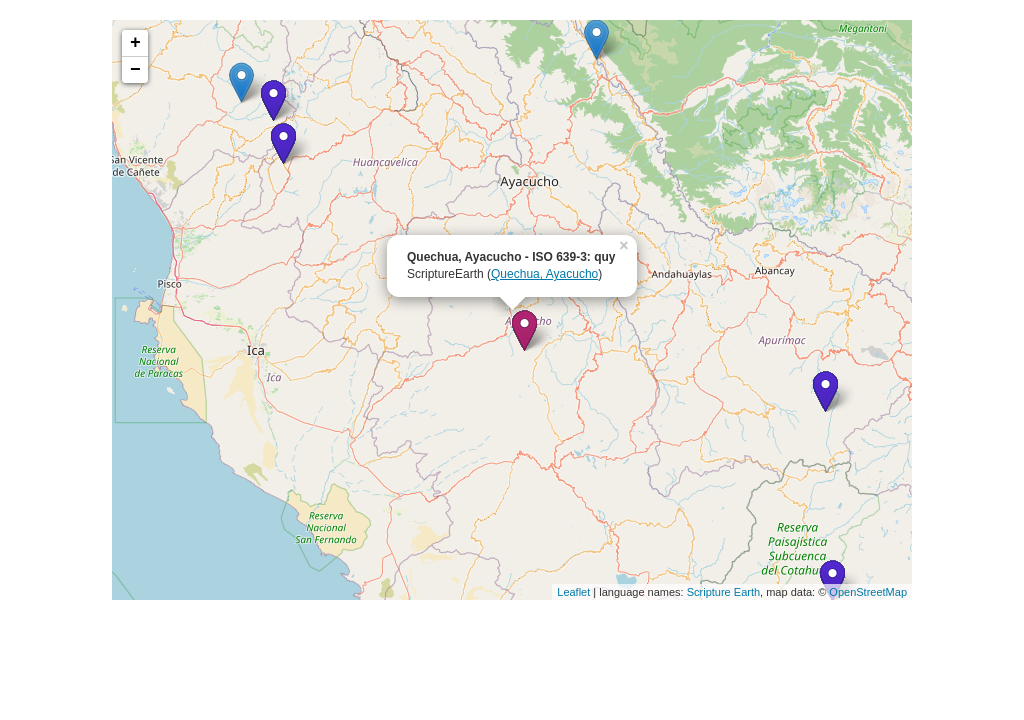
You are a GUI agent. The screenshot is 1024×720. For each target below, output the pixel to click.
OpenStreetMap (868, 592)
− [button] (135, 70)
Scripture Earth (723, 592)
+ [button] (135, 43)
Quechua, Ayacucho (544, 274)
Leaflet (573, 592)
